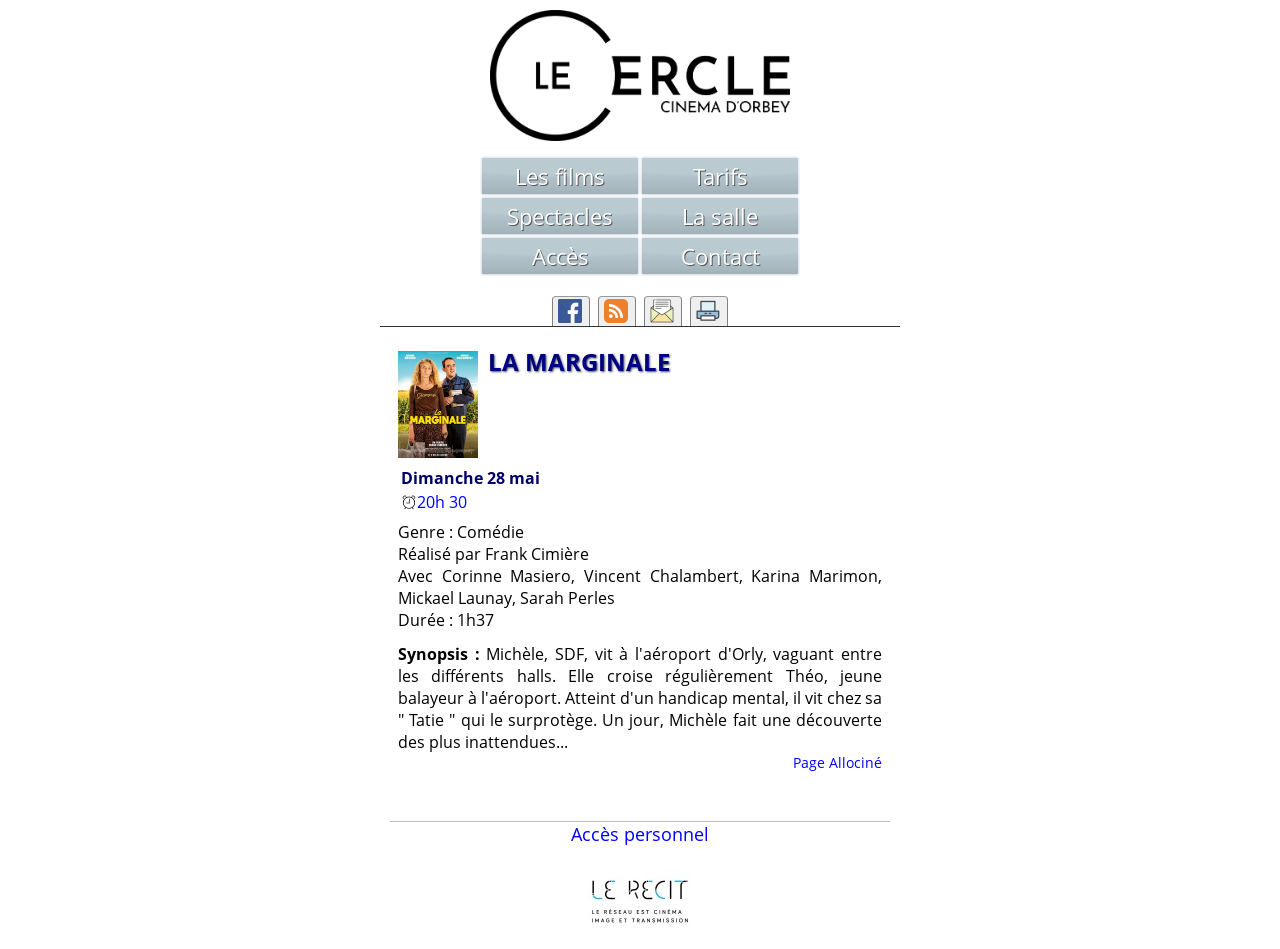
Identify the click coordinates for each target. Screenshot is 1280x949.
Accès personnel (640, 834)
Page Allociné (837, 762)
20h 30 (436, 502)
